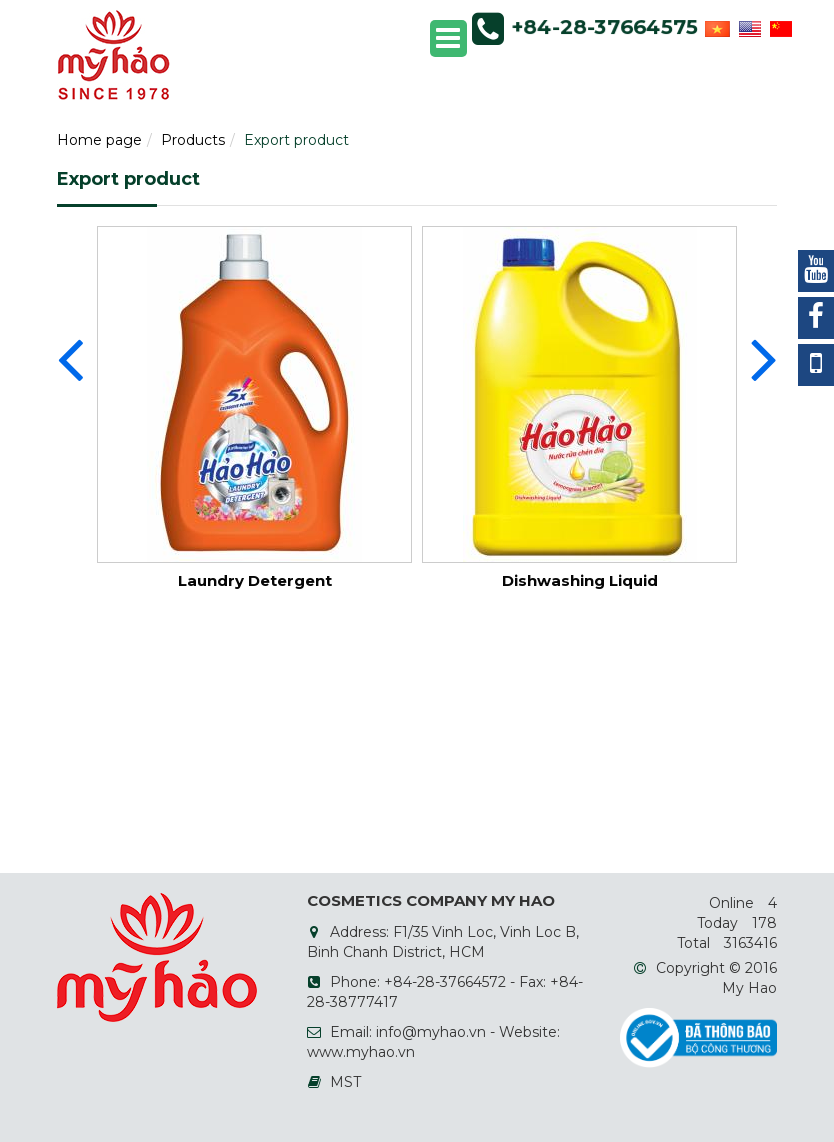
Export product (296, 140)
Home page (99, 140)
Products (193, 140)
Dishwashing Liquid (580, 580)
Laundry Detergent (255, 580)
